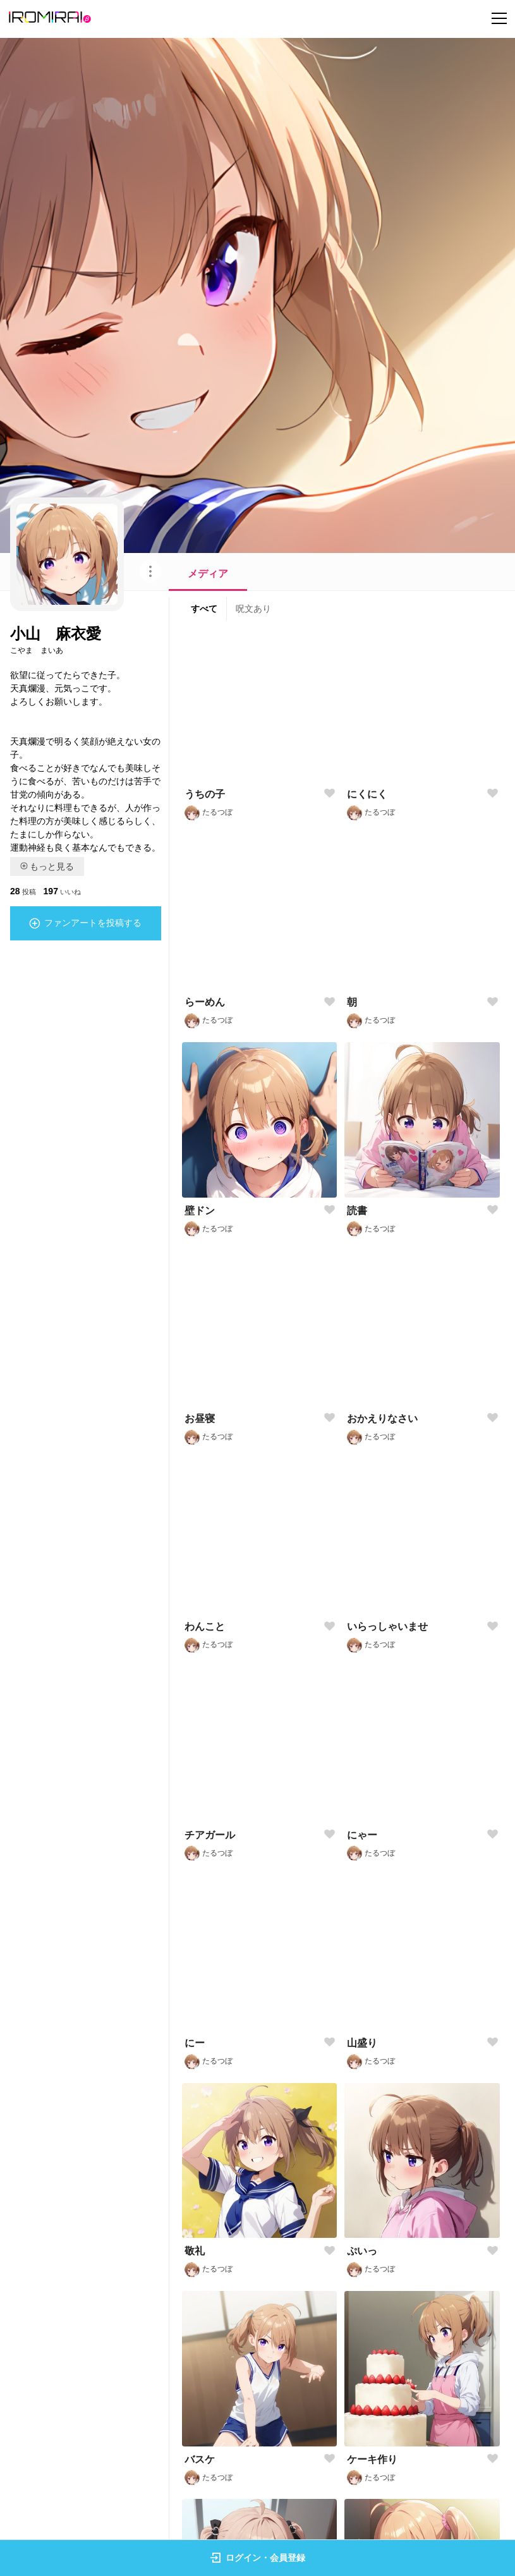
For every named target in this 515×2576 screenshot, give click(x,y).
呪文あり (253, 609)
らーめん (205, 1002)
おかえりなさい (382, 1418)
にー (195, 2043)
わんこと (205, 1626)
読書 (357, 1210)
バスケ (200, 2459)
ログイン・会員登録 (257, 2558)
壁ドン (200, 1210)
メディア (208, 573)
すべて (204, 609)
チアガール (210, 1835)
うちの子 (205, 794)
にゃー (362, 1835)
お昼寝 (200, 1418)
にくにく (367, 794)
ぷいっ (362, 2250)
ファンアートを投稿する (85, 923)
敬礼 (195, 2250)
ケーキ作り (372, 2459)
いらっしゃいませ (387, 1626)
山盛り (362, 2043)
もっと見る (47, 866)
